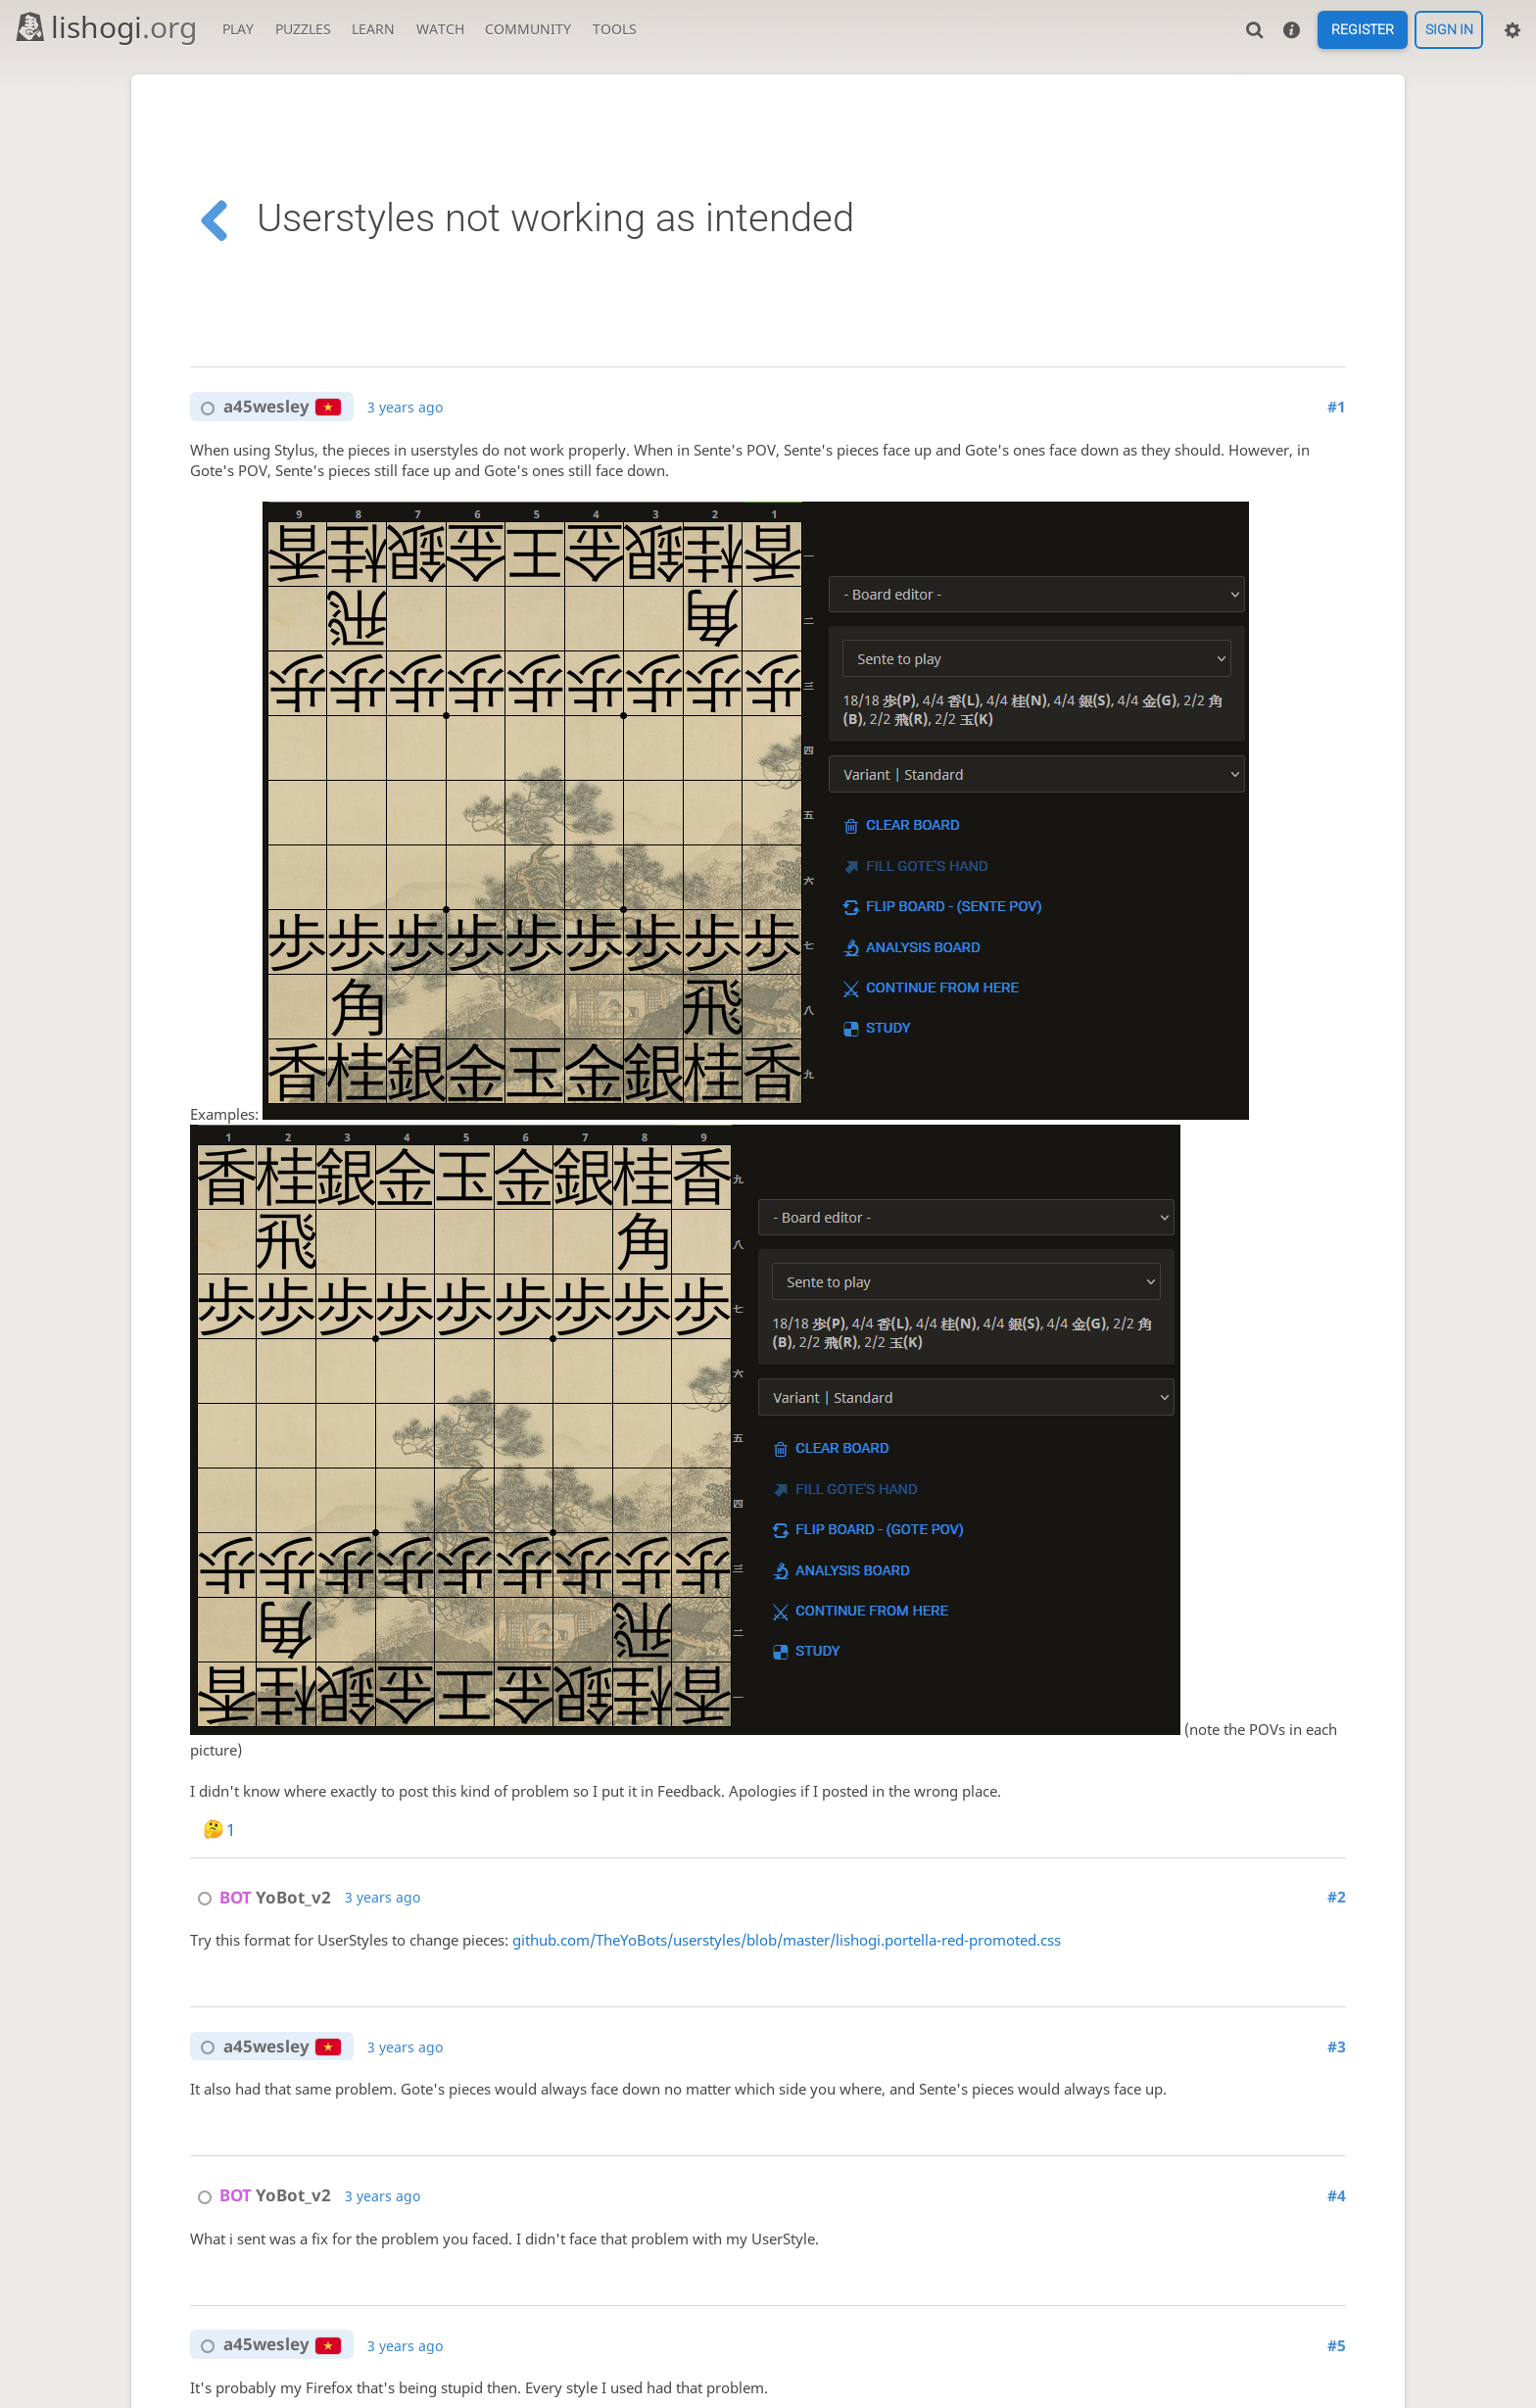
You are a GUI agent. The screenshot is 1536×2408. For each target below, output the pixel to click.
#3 (1336, 2047)
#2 (1336, 1897)
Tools (615, 29)
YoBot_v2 (260, 1897)
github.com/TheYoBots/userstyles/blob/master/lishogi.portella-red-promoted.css (786, 1940)
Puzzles (303, 29)
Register (1362, 30)
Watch (440, 29)
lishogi (105, 27)
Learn (373, 29)
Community (528, 29)
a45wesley (266, 406)
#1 (1336, 407)
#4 (1336, 2196)
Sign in (1449, 30)
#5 (1336, 2346)
